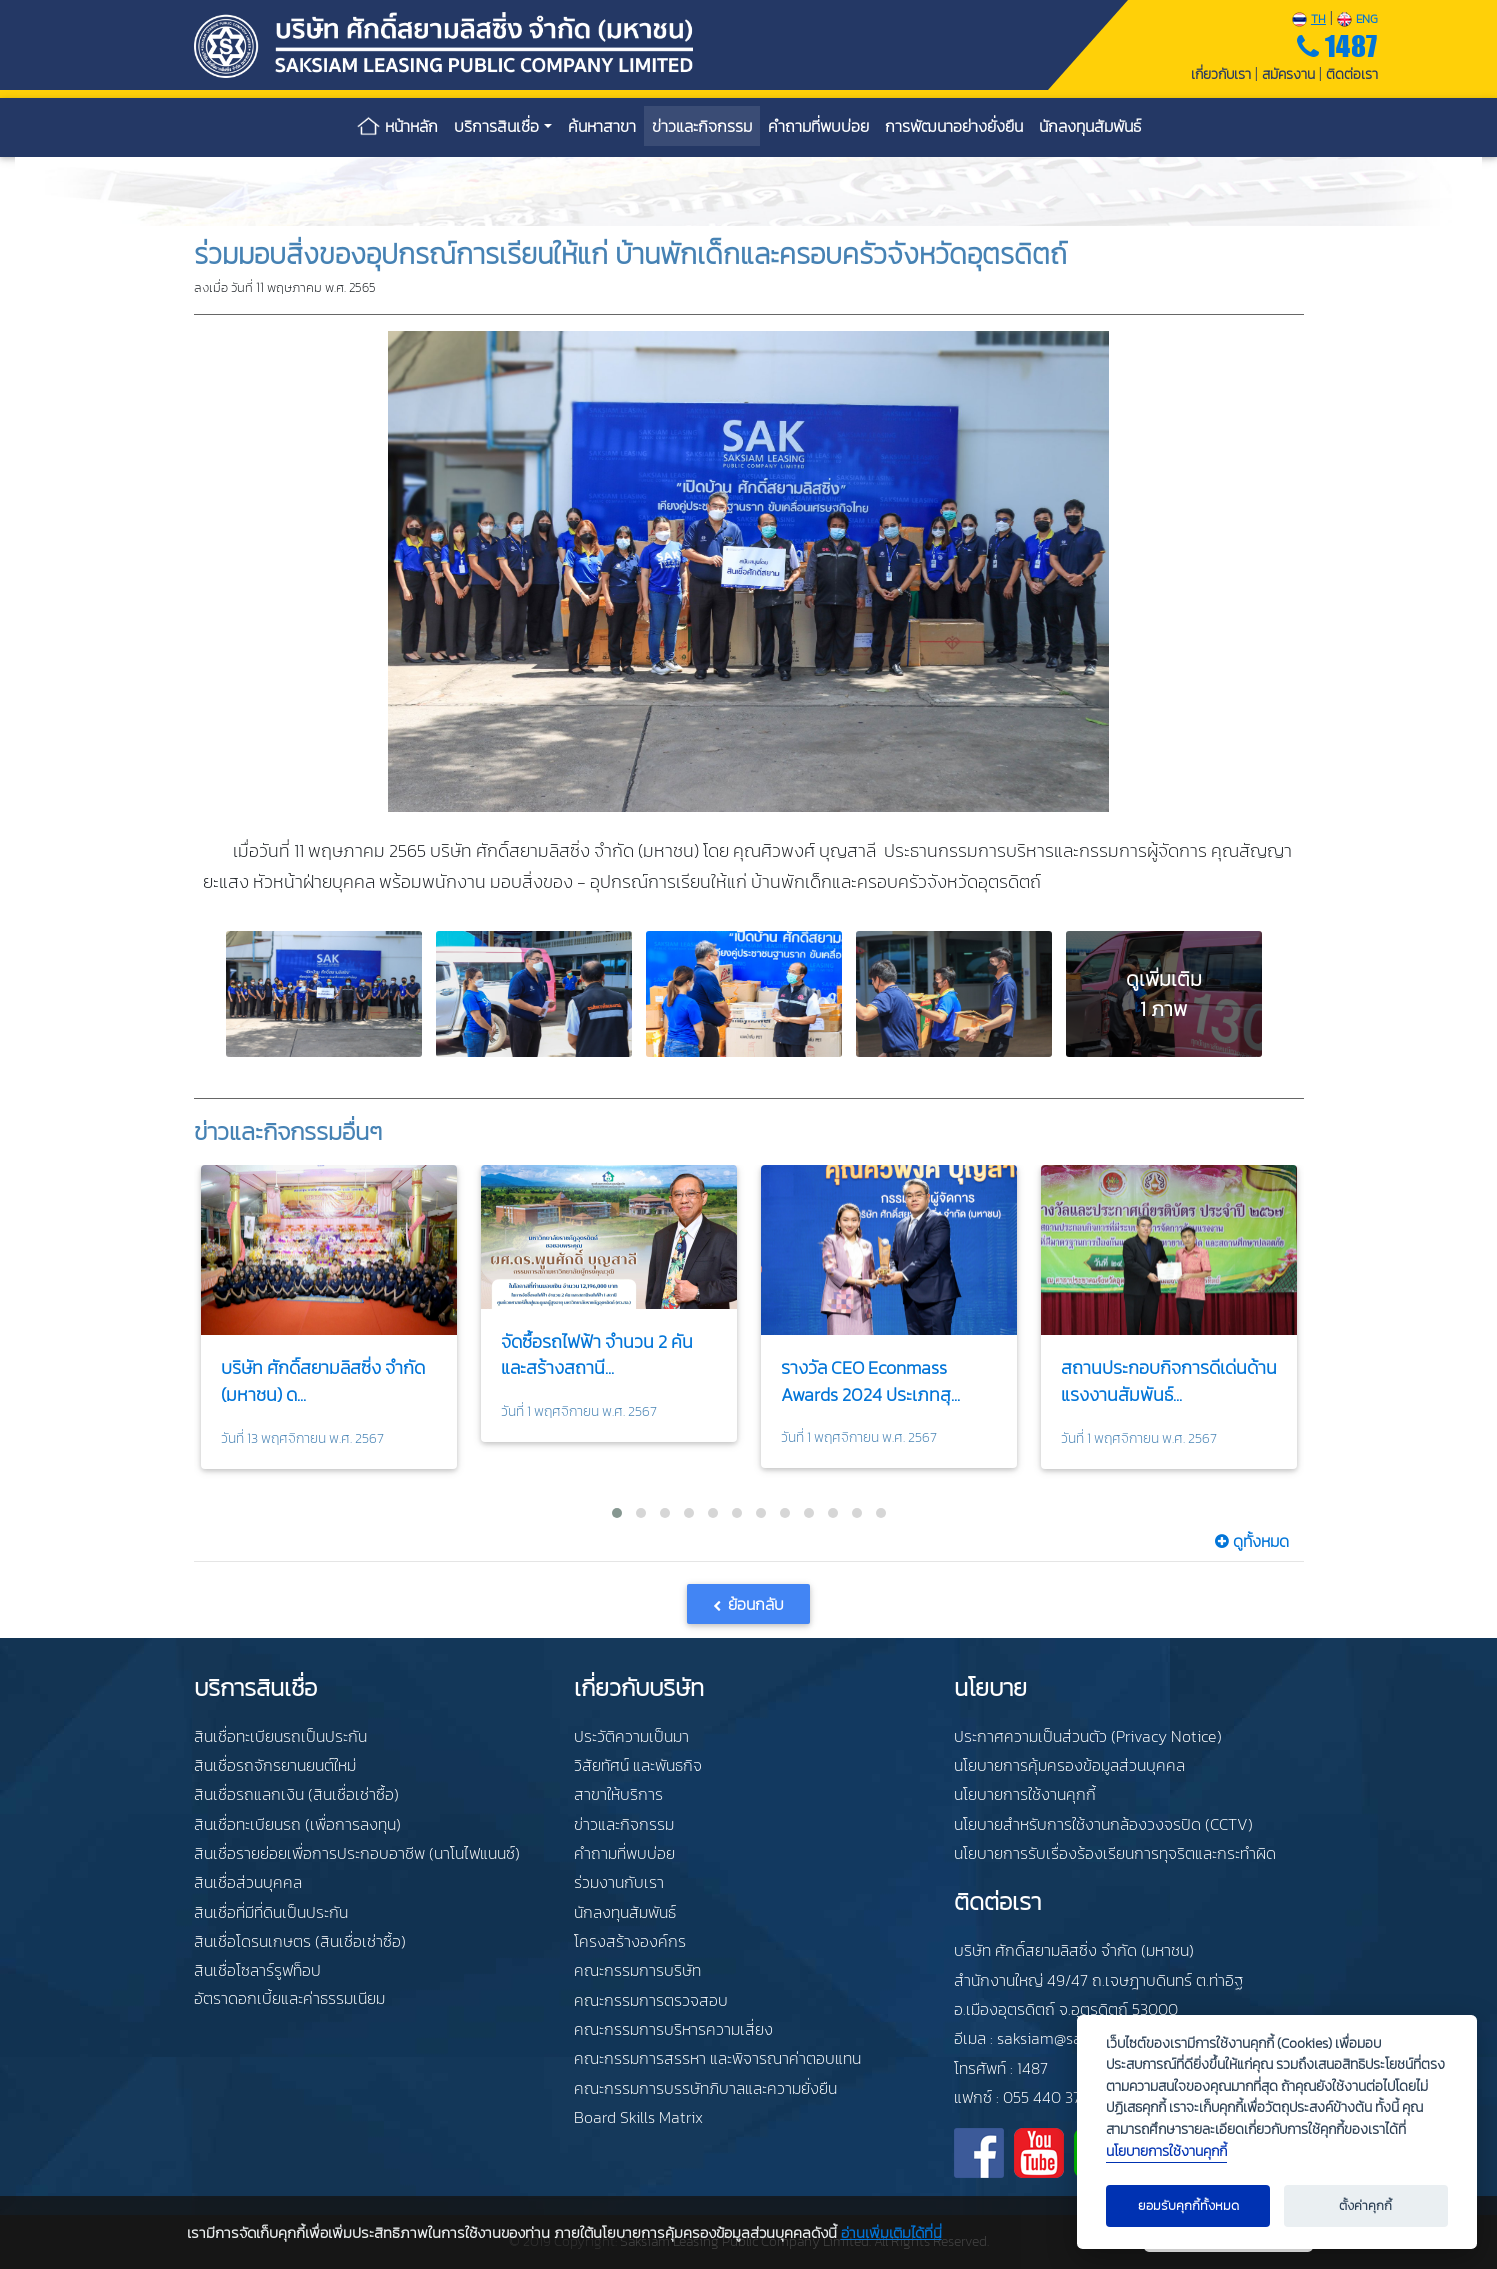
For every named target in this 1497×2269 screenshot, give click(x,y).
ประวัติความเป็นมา (631, 1736)
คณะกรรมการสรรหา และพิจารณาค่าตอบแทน (717, 2058)
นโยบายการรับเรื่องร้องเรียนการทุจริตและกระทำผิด (1115, 1853)
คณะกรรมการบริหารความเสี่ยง (673, 2029)
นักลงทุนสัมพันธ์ (625, 1912)
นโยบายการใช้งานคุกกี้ (1025, 1794)
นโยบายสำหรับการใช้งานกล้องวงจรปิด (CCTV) (1103, 1824)
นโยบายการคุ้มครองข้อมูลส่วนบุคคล (1069, 1765)
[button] (617, 1513)
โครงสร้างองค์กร (630, 1941)
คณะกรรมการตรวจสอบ (651, 2000)
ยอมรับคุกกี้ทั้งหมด (1188, 2205)
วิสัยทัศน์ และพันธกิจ (638, 1765)
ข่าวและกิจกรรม (624, 1824)
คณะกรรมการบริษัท (637, 1970)
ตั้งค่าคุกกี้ (1365, 2205)
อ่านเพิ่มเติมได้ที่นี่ (891, 2232)
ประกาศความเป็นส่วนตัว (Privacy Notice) (1088, 1736)
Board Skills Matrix (638, 2117)
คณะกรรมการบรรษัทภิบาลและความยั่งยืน (705, 2088)
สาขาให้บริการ (618, 1794)
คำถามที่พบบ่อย (624, 1853)
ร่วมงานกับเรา (619, 1882)
